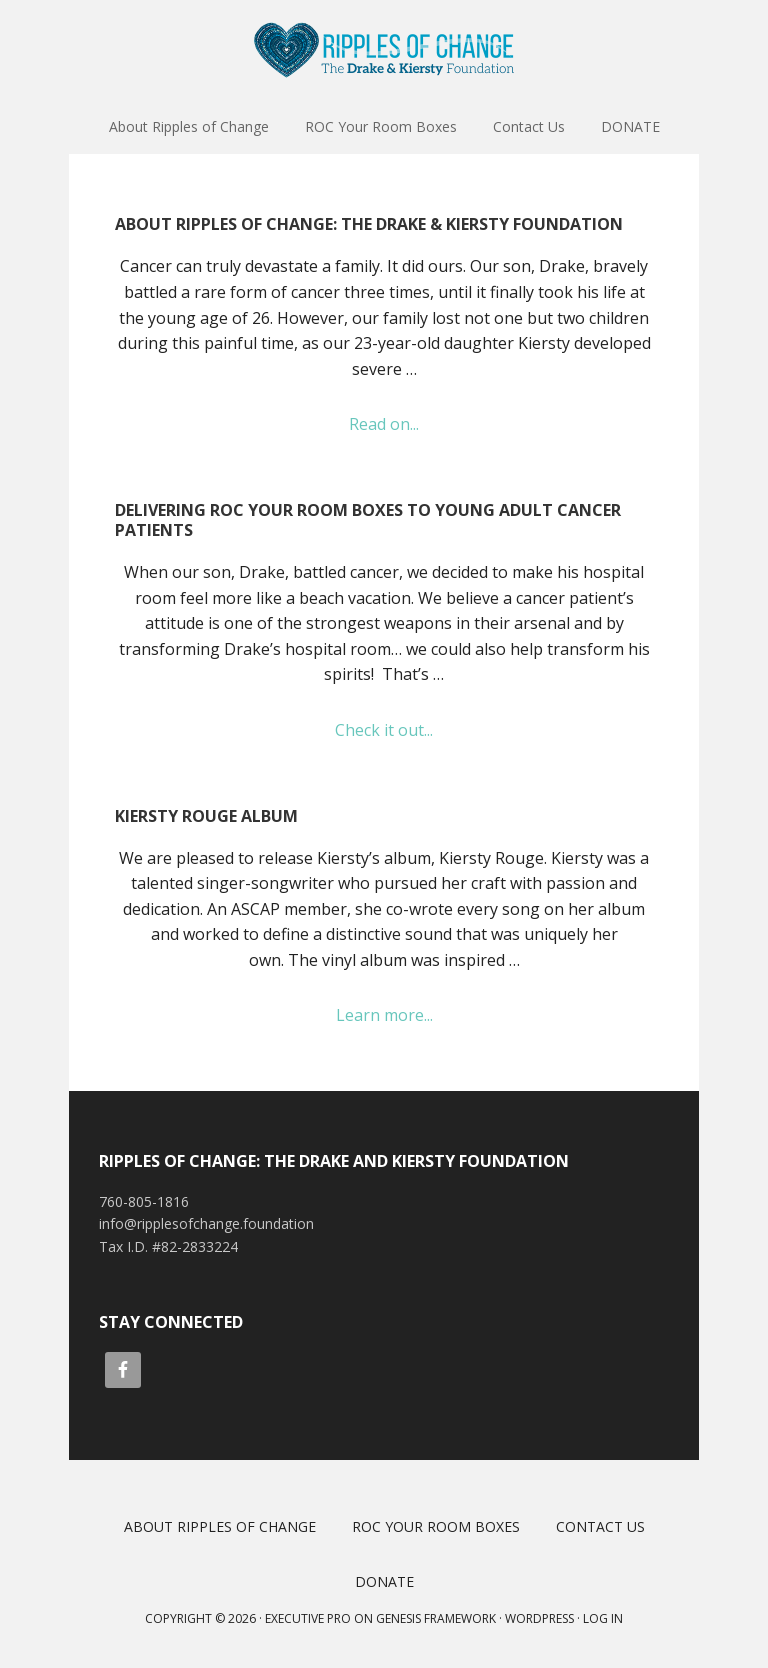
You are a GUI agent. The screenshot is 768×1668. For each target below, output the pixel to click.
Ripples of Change (384, 50)
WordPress (539, 1618)
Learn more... (413, 1016)
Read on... (412, 425)
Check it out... (406, 731)
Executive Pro (308, 1618)
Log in (603, 1618)
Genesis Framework (436, 1618)
